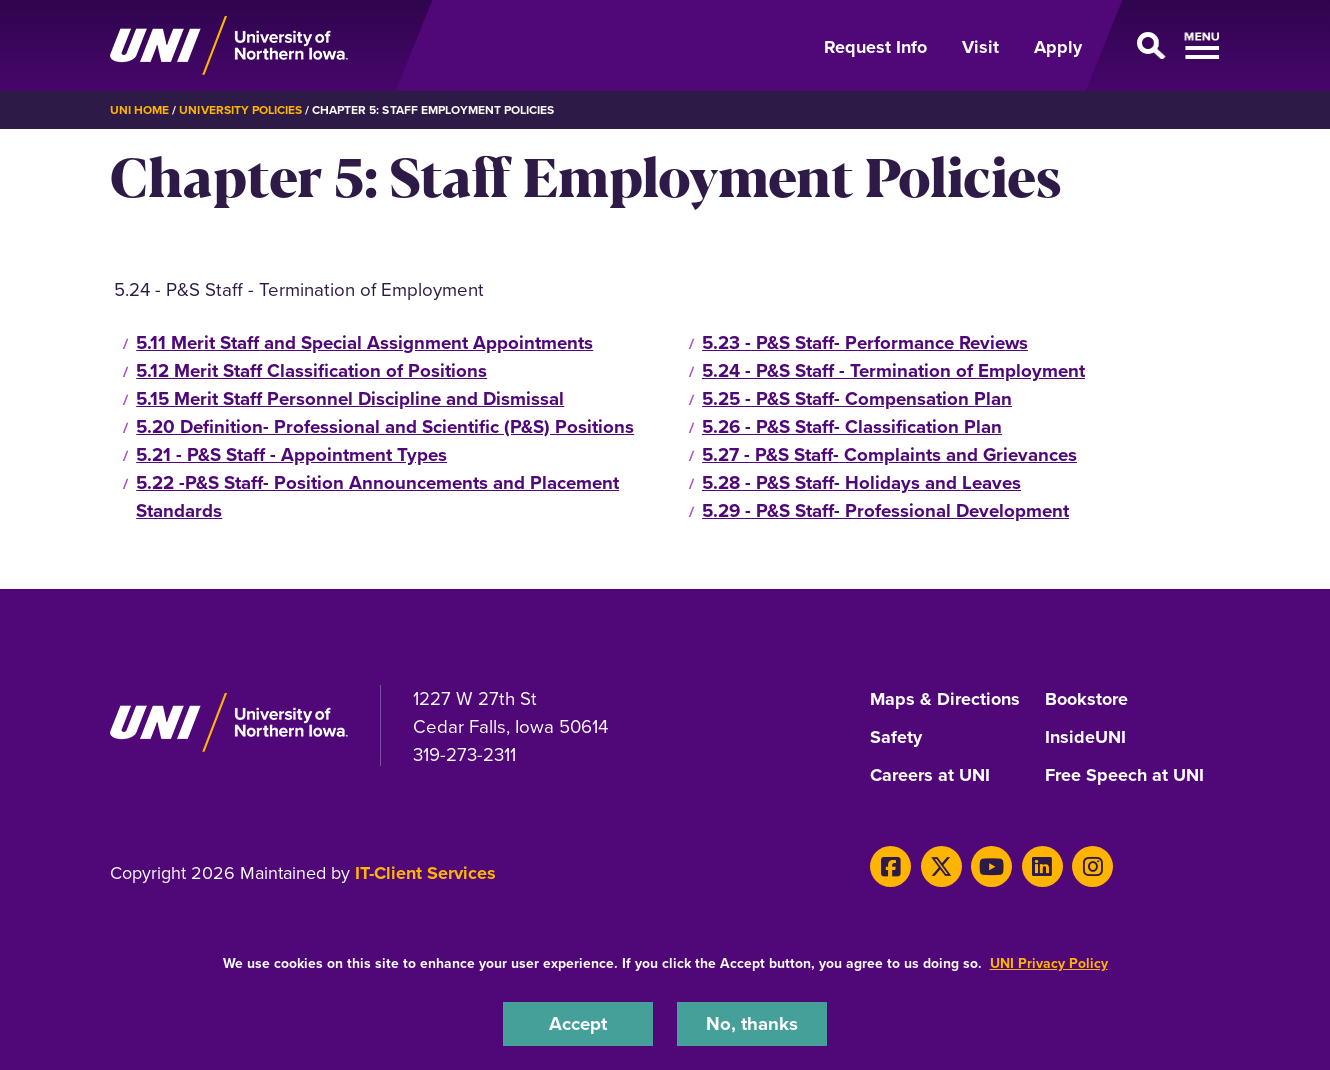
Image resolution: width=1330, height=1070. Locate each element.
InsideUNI (1085, 738)
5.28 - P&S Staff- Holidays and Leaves (861, 482)
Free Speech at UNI (1124, 776)
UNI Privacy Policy (1049, 963)
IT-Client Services (425, 873)
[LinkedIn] (1042, 866)
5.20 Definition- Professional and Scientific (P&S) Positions (385, 426)
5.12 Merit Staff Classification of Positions (311, 370)
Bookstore (1086, 700)
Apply (1058, 47)
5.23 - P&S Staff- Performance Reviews (865, 342)
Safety (896, 738)
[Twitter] (941, 866)
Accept (578, 1023)
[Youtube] (991, 866)
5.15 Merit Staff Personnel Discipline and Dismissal (350, 398)
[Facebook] (890, 866)
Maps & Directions (945, 700)
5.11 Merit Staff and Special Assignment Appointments (364, 342)
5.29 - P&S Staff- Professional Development (885, 510)
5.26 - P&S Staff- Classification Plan (852, 426)
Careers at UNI (930, 776)
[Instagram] (1092, 866)
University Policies (240, 110)
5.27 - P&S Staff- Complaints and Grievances (889, 454)
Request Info (875, 47)
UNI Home (139, 110)
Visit (980, 47)
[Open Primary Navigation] (1163, 46)
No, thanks (752, 1023)
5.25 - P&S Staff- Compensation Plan (857, 398)
